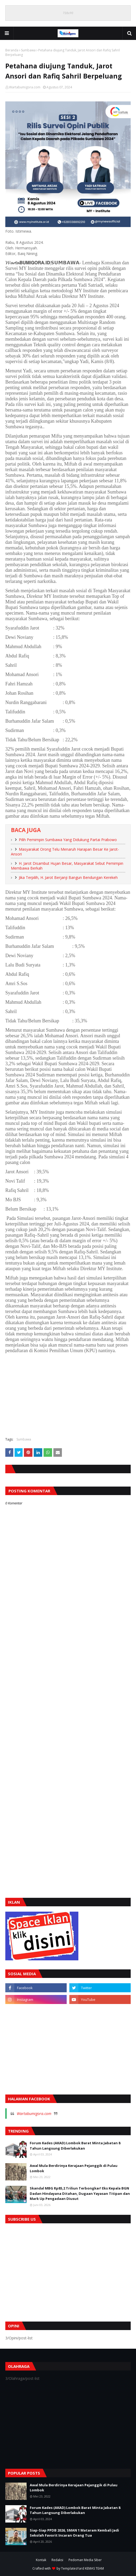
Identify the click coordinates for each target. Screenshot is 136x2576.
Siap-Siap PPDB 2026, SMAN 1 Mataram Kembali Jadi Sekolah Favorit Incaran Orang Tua (74, 2533)
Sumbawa (28, 50)
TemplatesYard (72, 2568)
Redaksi (57, 2560)
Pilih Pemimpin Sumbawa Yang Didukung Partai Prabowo (68, 839)
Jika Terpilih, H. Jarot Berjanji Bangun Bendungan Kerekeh (68, 877)
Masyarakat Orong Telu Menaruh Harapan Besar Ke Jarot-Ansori (65, 852)
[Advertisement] (68, 1394)
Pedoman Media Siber (85, 2560)
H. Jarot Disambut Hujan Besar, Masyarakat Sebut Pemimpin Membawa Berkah (67, 866)
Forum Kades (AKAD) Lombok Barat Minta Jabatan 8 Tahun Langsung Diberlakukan (75, 2146)
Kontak (41, 2560)
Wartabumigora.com (24, 87)
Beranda (11, 50)
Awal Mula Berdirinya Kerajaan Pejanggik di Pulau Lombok (73, 2168)
